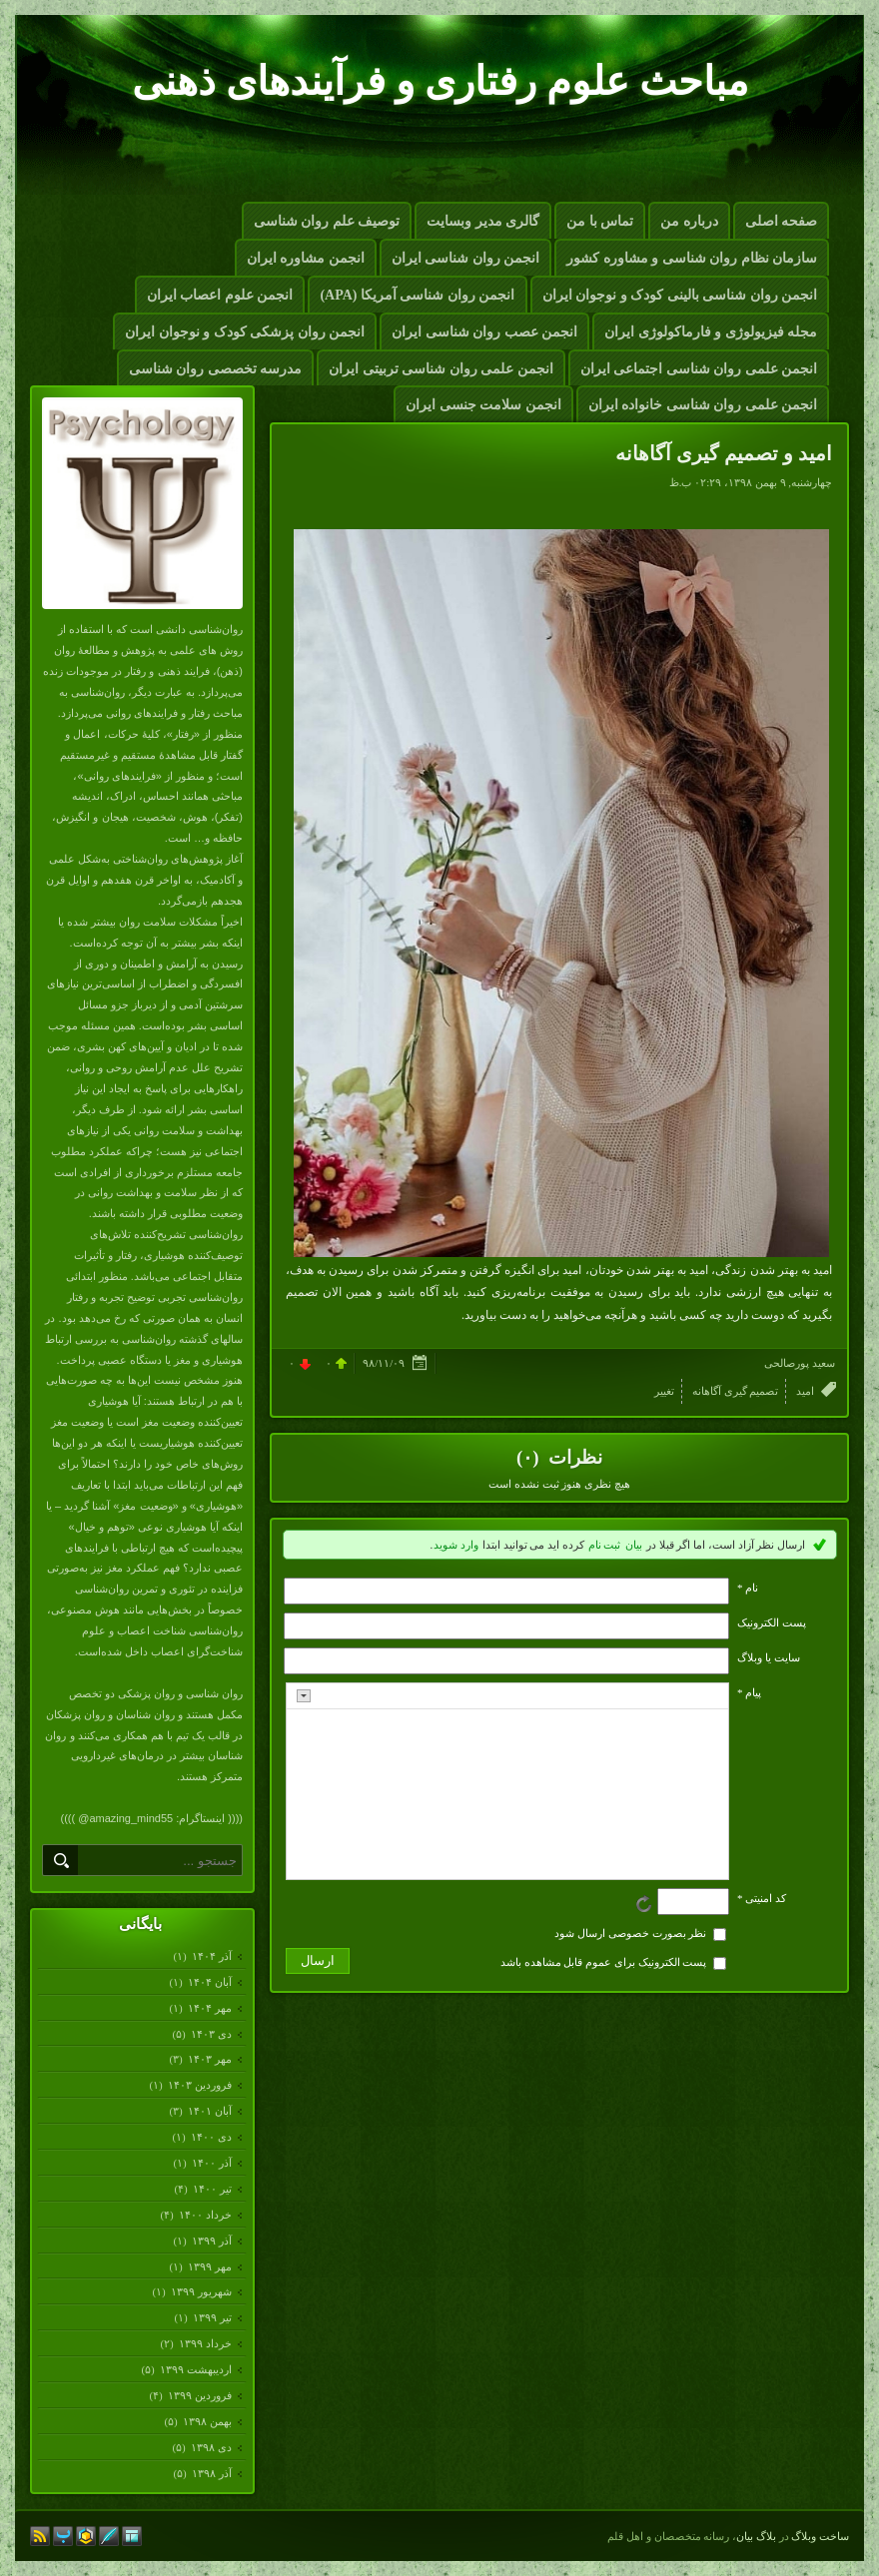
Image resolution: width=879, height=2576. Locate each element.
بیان (633, 1545)
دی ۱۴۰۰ (211, 2137)
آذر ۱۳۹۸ (211, 2473)
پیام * (749, 1692)
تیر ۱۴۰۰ (212, 2189)
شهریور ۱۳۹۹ (201, 2291)
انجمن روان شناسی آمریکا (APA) (417, 295)
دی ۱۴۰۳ (211, 2034)
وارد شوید (456, 1545)
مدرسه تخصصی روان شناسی (216, 368)
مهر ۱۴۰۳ (209, 2059)
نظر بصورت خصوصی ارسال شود (630, 1933)
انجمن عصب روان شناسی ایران (484, 331)
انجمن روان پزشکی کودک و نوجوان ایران (245, 331)
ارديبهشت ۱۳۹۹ (195, 2369)
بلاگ (766, 2536)
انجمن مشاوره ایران (306, 258)
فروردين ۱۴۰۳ (199, 2085)
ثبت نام (604, 1545)
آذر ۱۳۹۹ (211, 2241)
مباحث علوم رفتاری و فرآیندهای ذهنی (440, 81)
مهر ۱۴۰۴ (209, 2008)
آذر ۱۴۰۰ (211, 2163)
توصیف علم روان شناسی (327, 221)
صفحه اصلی (781, 221)
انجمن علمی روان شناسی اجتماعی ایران (699, 368)
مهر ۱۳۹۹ (209, 2266)
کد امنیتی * (761, 1898)
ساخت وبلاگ (820, 2536)
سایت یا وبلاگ (768, 1657)
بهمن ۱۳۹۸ (207, 2421)
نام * (747, 1588)
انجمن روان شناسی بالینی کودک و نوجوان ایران (680, 295)
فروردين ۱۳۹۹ (199, 2395)
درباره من (689, 221)
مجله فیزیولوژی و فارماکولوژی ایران (710, 331)
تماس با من (599, 221)
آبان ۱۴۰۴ (209, 1982)
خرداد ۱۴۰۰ (205, 2215)
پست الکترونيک (771, 1622)
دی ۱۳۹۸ (211, 2447)
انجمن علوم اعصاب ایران (220, 295)
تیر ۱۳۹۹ (212, 2317)
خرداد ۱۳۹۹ (205, 2343)
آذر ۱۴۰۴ (211, 1956)
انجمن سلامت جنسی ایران (483, 404)
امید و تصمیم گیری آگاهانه (723, 453)
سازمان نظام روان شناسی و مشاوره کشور (691, 258)
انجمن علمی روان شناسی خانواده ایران (703, 404)
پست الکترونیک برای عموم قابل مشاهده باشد (603, 1962)
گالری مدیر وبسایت (483, 221)
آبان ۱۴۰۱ (209, 2111)
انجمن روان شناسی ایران (466, 258)
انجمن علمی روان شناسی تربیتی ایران (441, 368)
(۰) (529, 1457)
